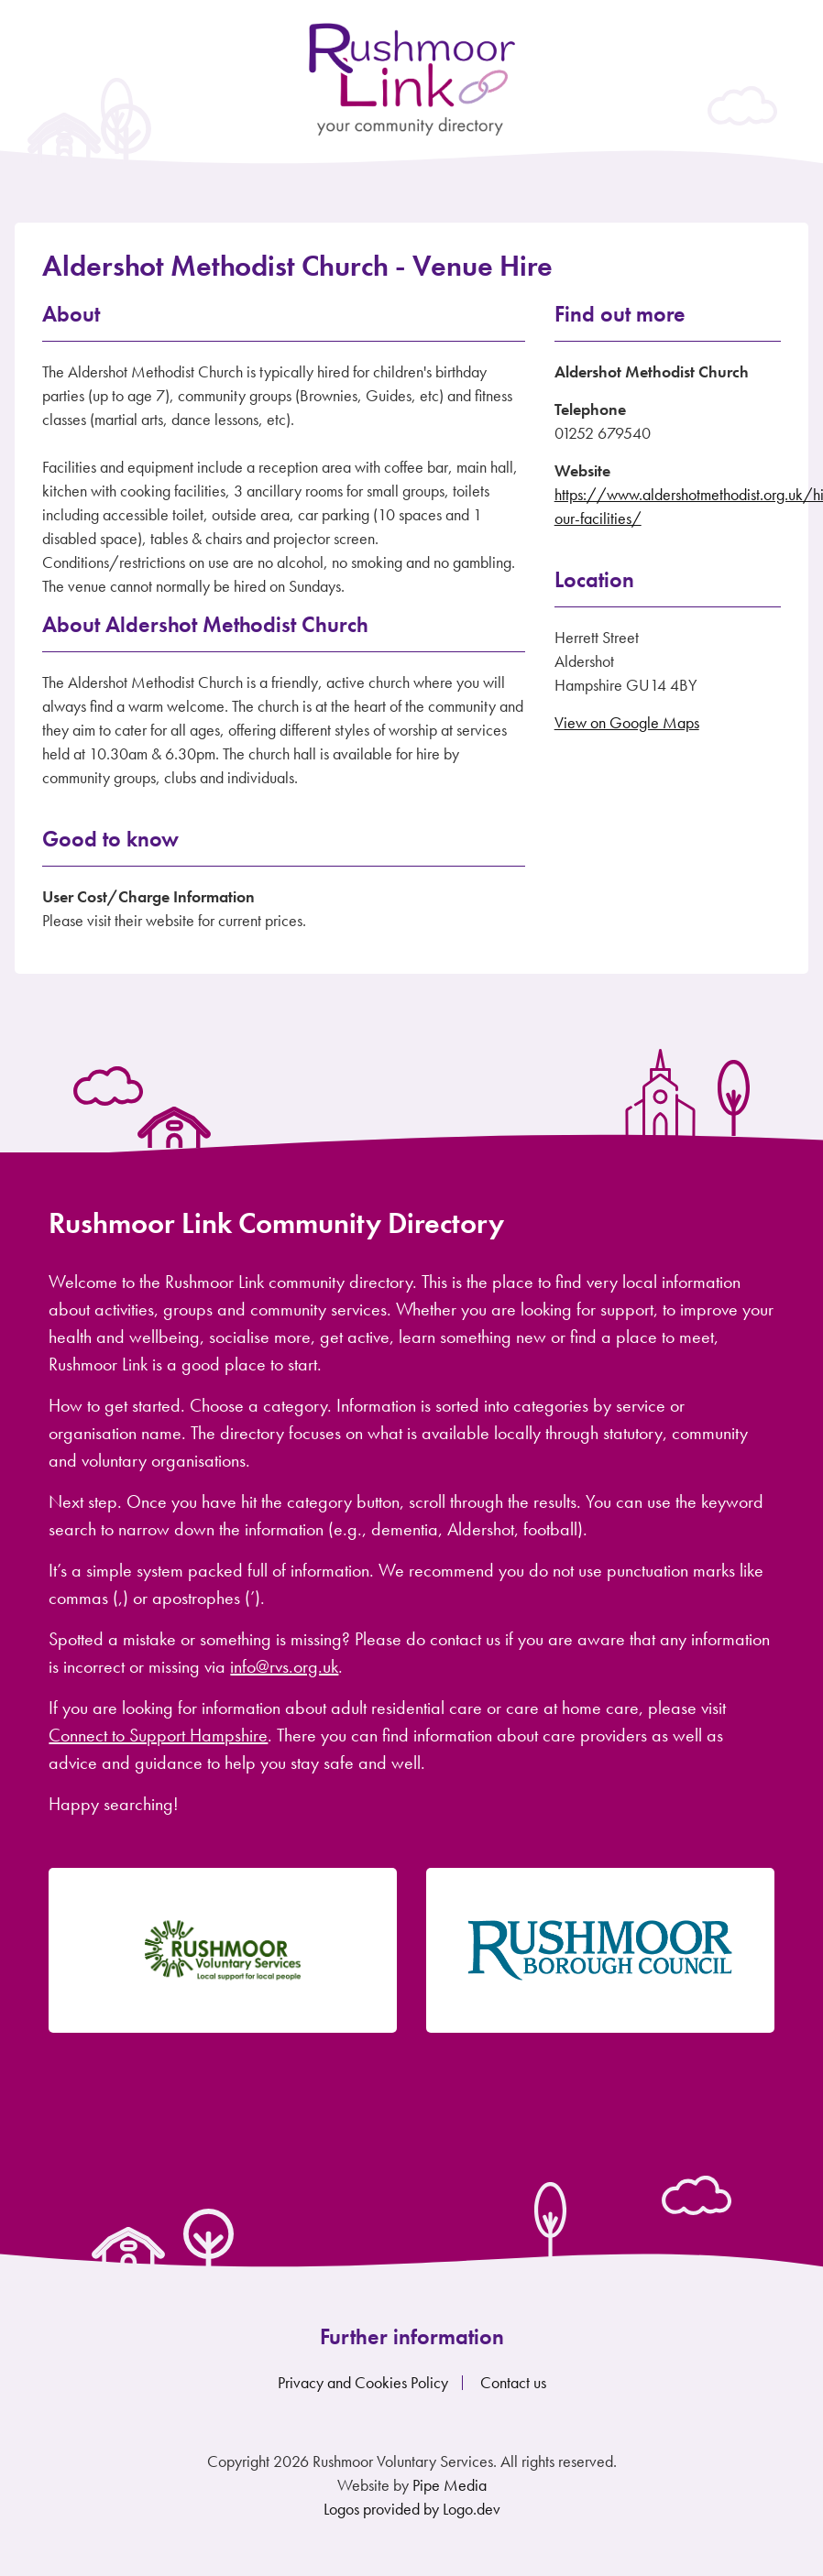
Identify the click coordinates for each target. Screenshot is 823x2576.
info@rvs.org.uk (284, 1666)
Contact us (513, 2382)
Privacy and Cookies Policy (363, 2382)
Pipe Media (449, 2484)
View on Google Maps (626, 722)
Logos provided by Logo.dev (412, 2508)
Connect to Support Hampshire (158, 1735)
